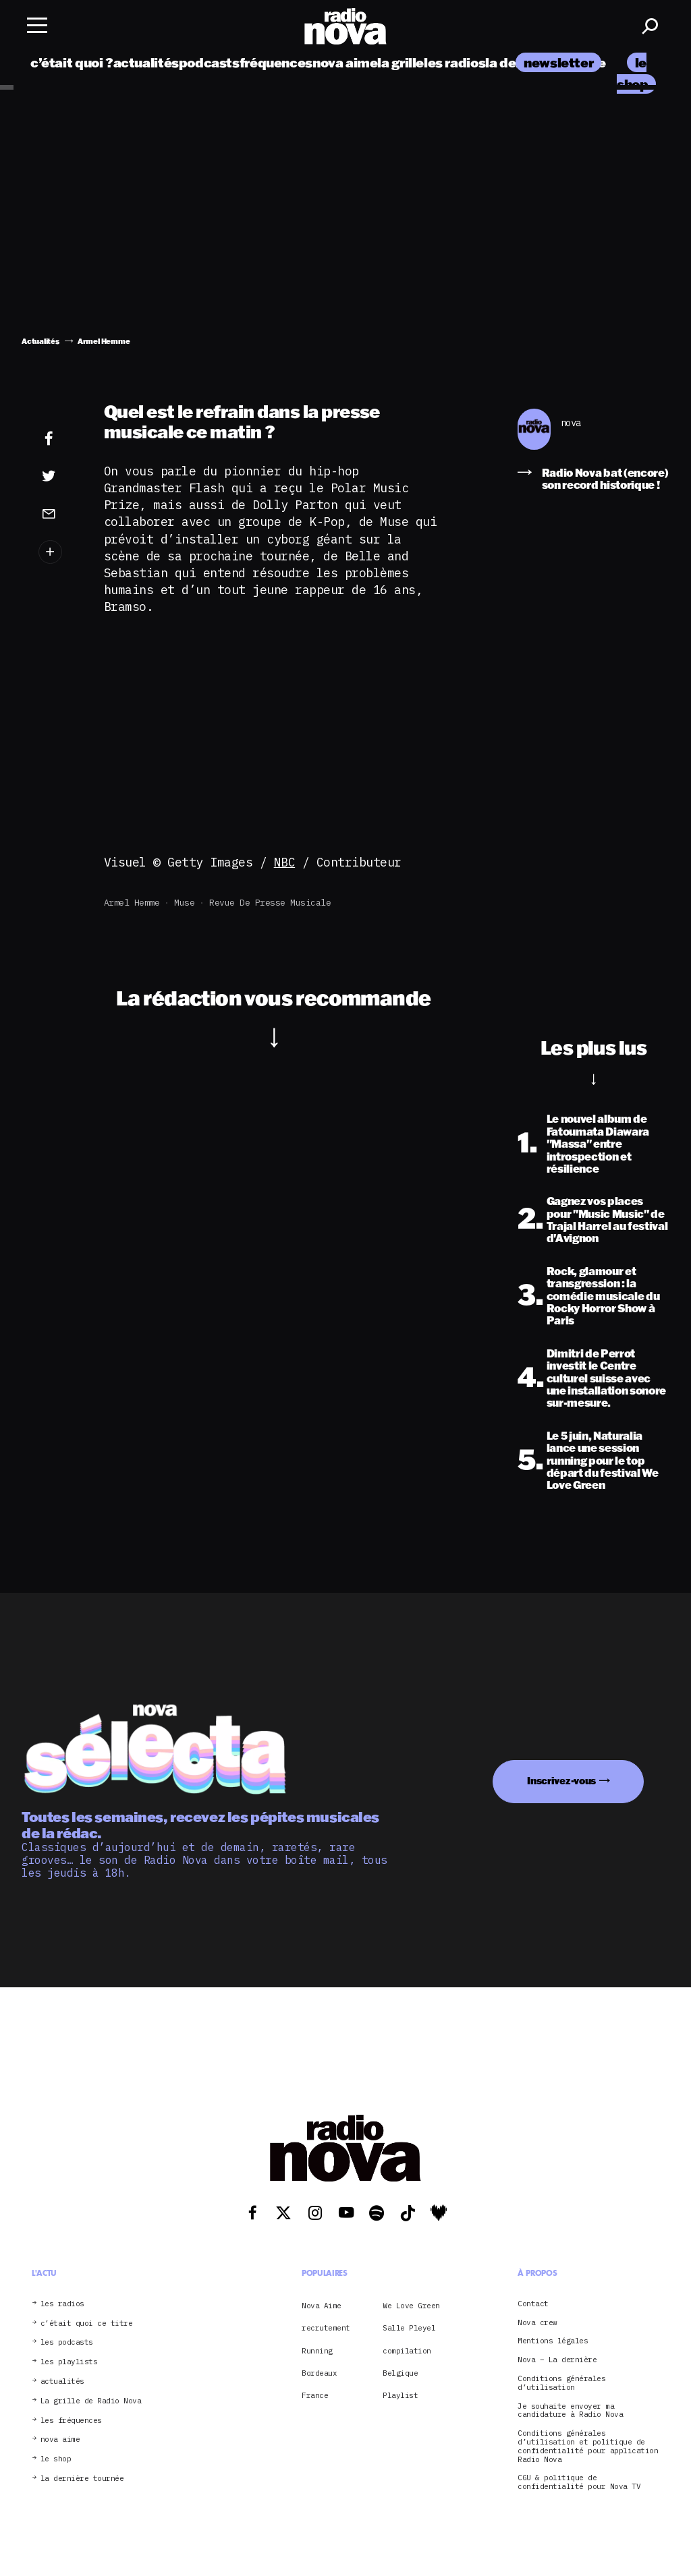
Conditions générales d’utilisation (561, 2383)
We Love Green (411, 2305)
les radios (454, 62)
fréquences (276, 62)
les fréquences (71, 2420)
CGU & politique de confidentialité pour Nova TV (579, 2482)
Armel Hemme (132, 902)
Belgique (400, 2373)
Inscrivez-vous (561, 1780)
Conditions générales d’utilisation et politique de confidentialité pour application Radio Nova (588, 2446)
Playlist (400, 2395)
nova (571, 423)
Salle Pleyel (409, 2328)
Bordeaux (319, 2373)
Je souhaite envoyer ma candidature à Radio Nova (570, 2411)
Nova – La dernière (557, 2359)
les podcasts (66, 2342)
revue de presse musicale (270, 902)
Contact (533, 2304)
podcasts (209, 62)
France (315, 2395)
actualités (146, 62)
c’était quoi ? (71, 62)
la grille (400, 62)
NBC (285, 862)
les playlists (69, 2362)
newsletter (558, 62)
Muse (184, 902)
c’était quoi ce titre (86, 2323)
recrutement (326, 2328)
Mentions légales (553, 2341)
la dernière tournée (82, 2478)
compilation (407, 2350)
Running (317, 2350)
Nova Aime (321, 2305)
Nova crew (537, 2322)
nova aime (345, 62)
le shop (56, 2459)
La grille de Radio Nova (91, 2401)
